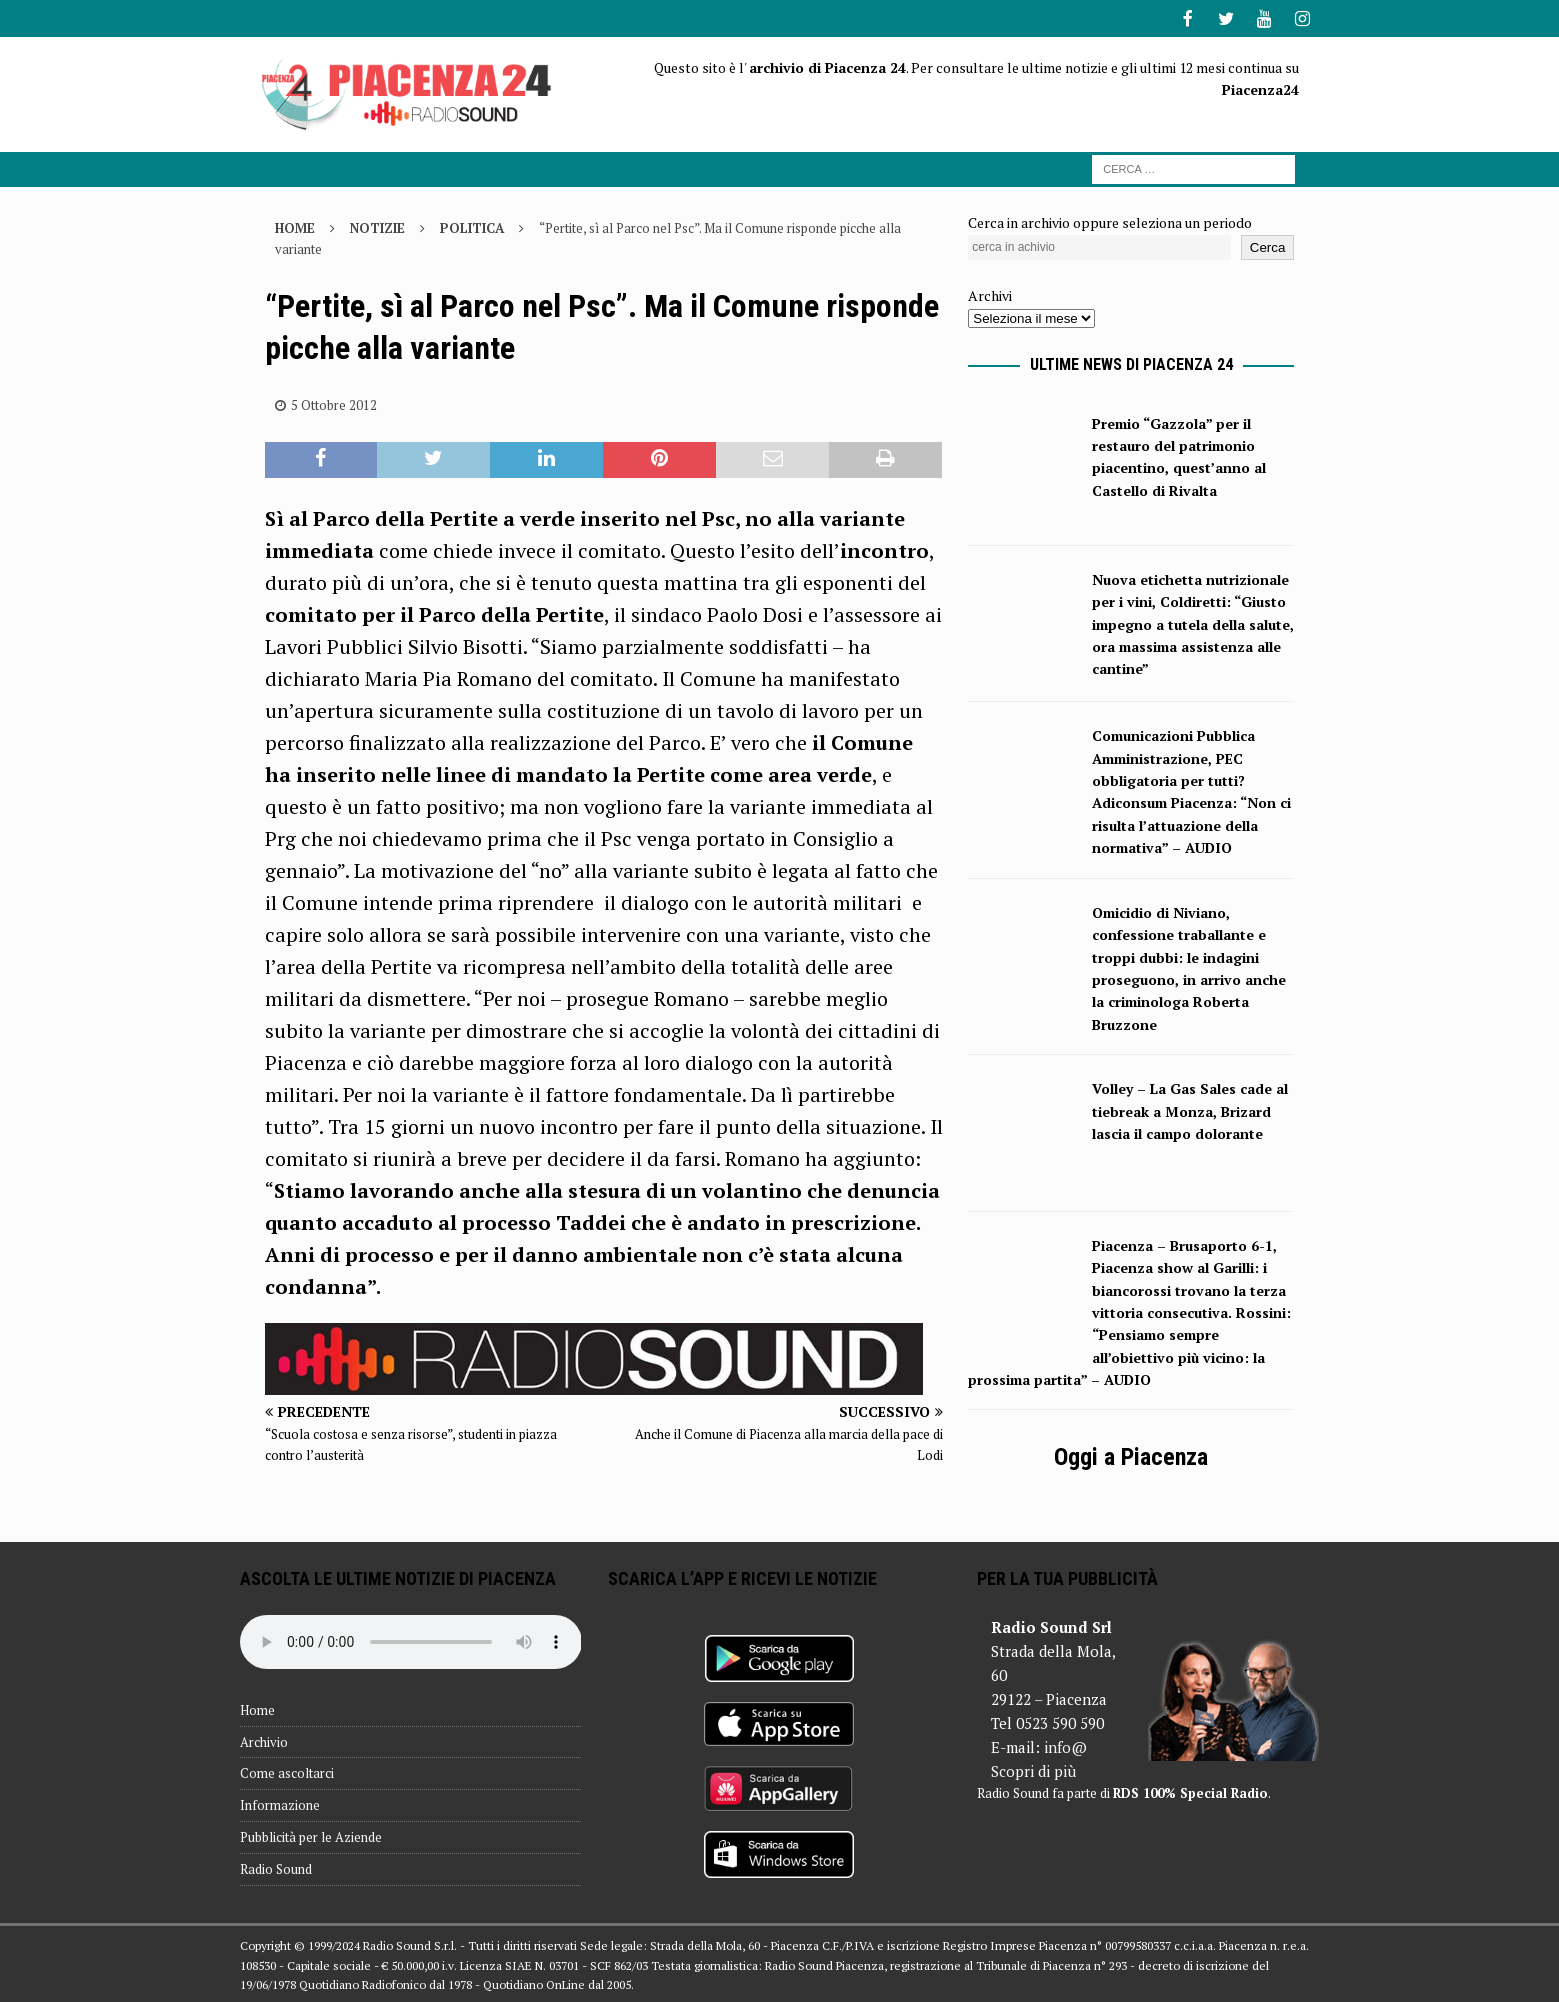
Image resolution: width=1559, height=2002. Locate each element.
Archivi (990, 293)
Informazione (280, 1803)
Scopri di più (1033, 1769)
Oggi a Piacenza (1131, 1455)
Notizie (377, 226)
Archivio (264, 1740)
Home (257, 1708)
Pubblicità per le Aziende (311, 1835)
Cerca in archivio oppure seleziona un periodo (1110, 220)
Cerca (1268, 245)
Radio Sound (276, 1867)
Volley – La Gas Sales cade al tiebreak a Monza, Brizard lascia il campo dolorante (1190, 1109)
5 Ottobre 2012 (334, 403)
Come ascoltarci (287, 1771)
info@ (1065, 1745)
